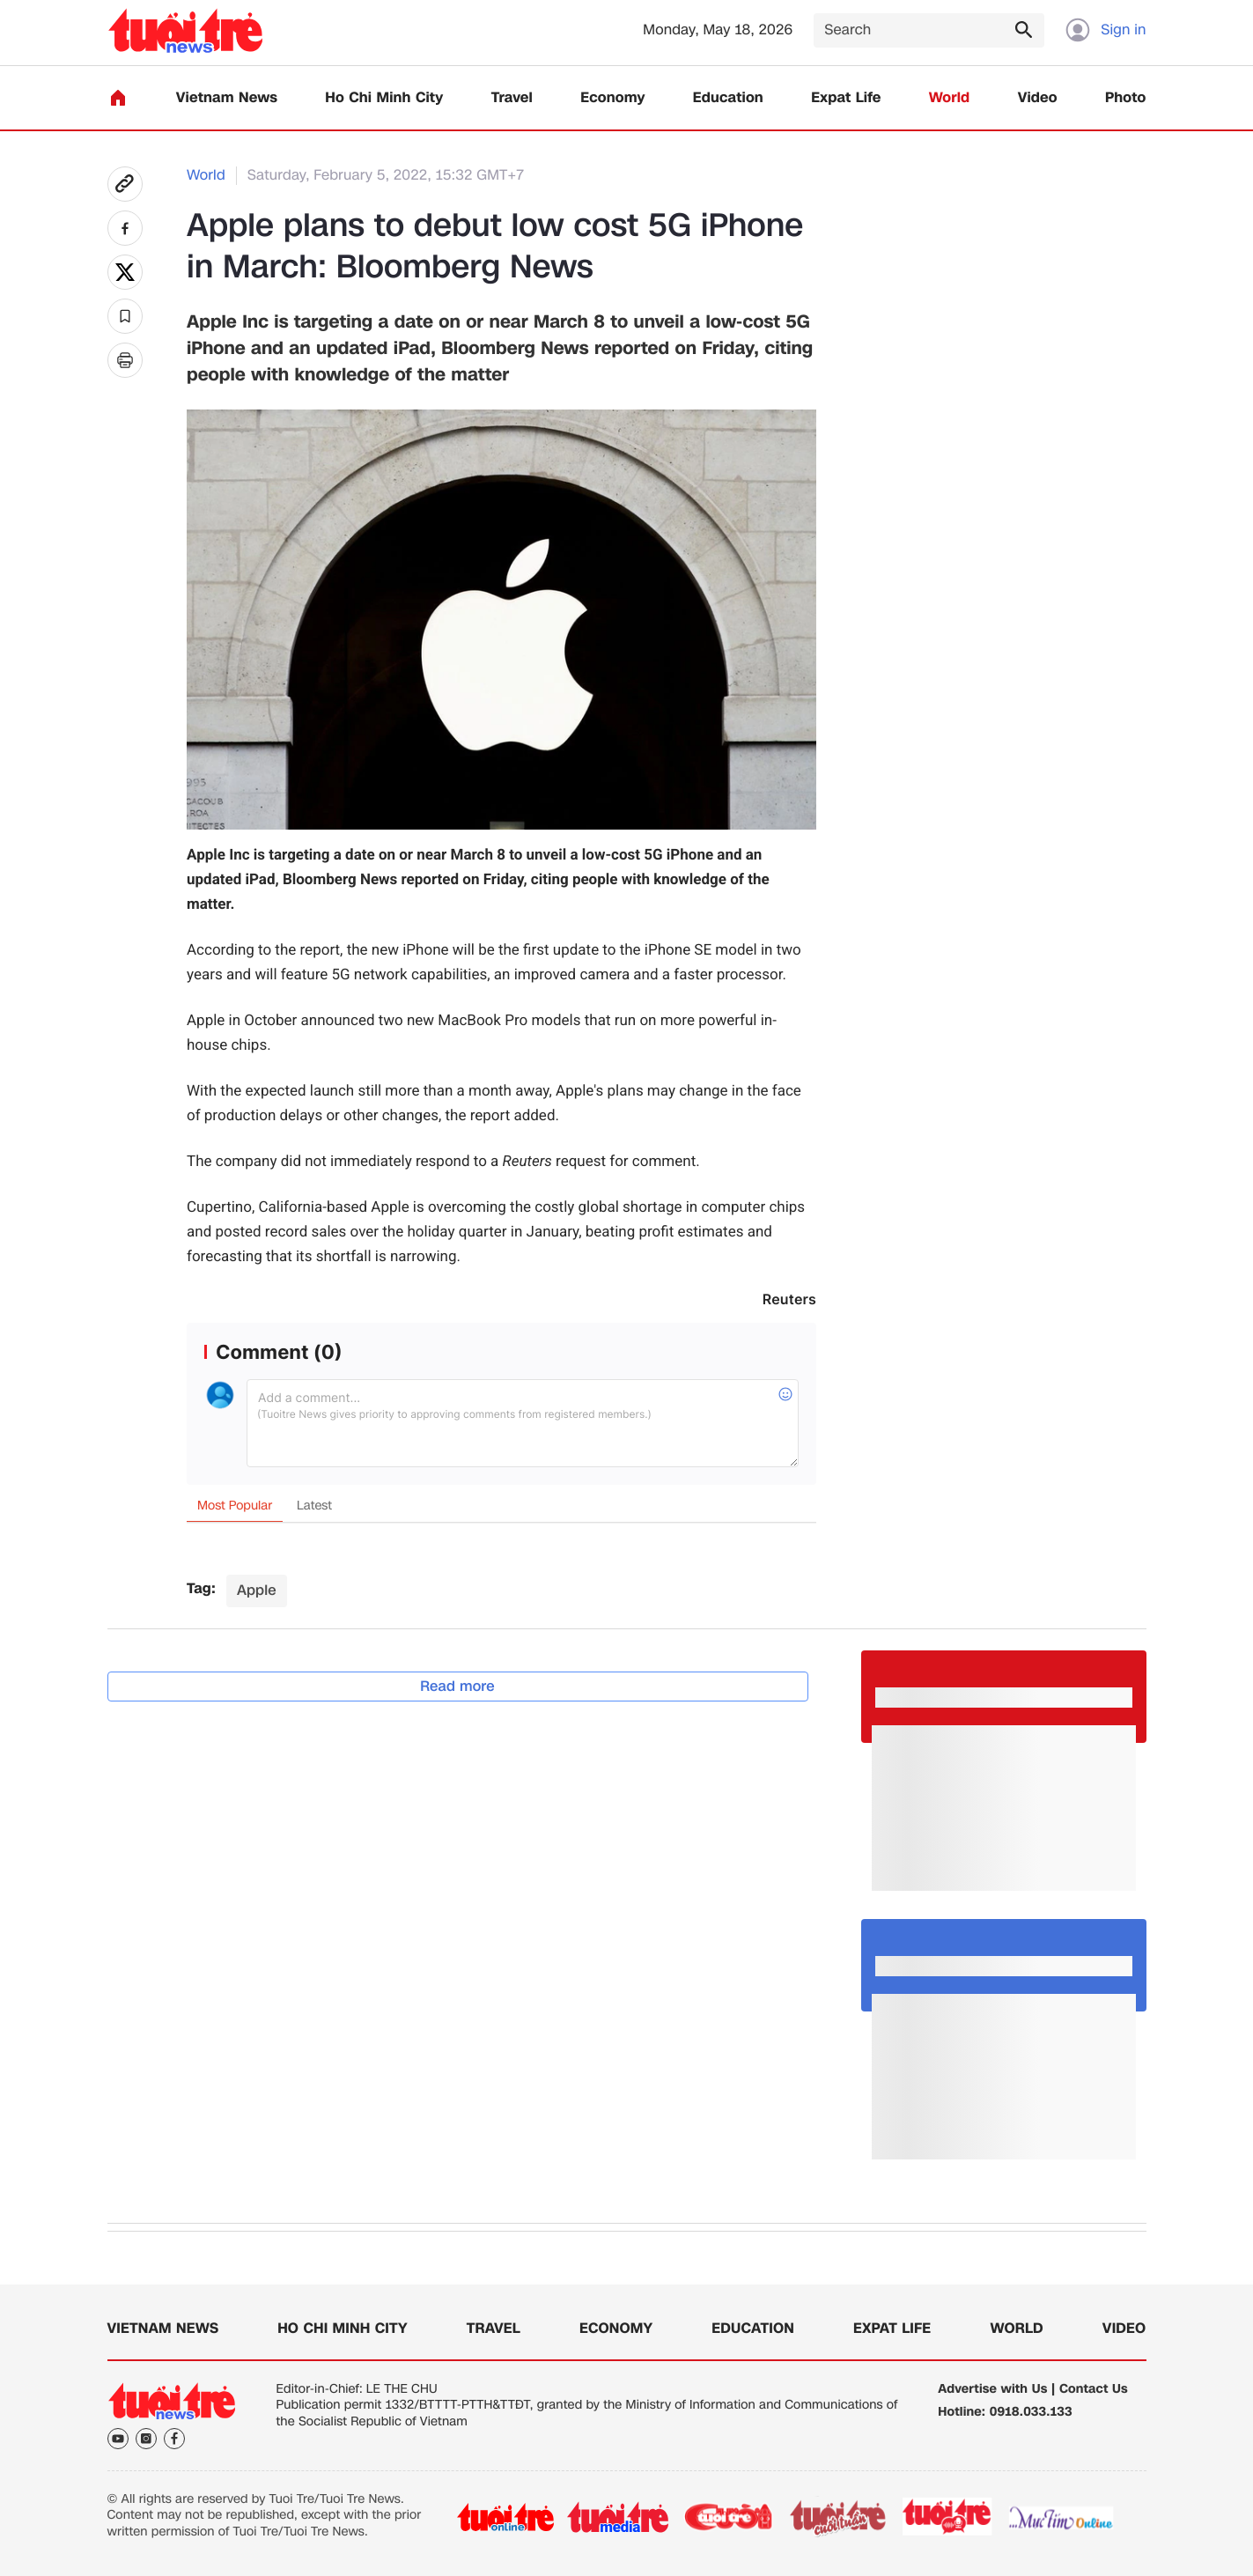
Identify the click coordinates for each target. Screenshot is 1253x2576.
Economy (612, 98)
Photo (1125, 98)
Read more (457, 1686)
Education (728, 98)
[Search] (929, 30)
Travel (512, 98)
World (949, 98)
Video (1038, 98)
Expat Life (846, 98)
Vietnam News (226, 98)
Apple (256, 1590)
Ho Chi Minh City (384, 98)
